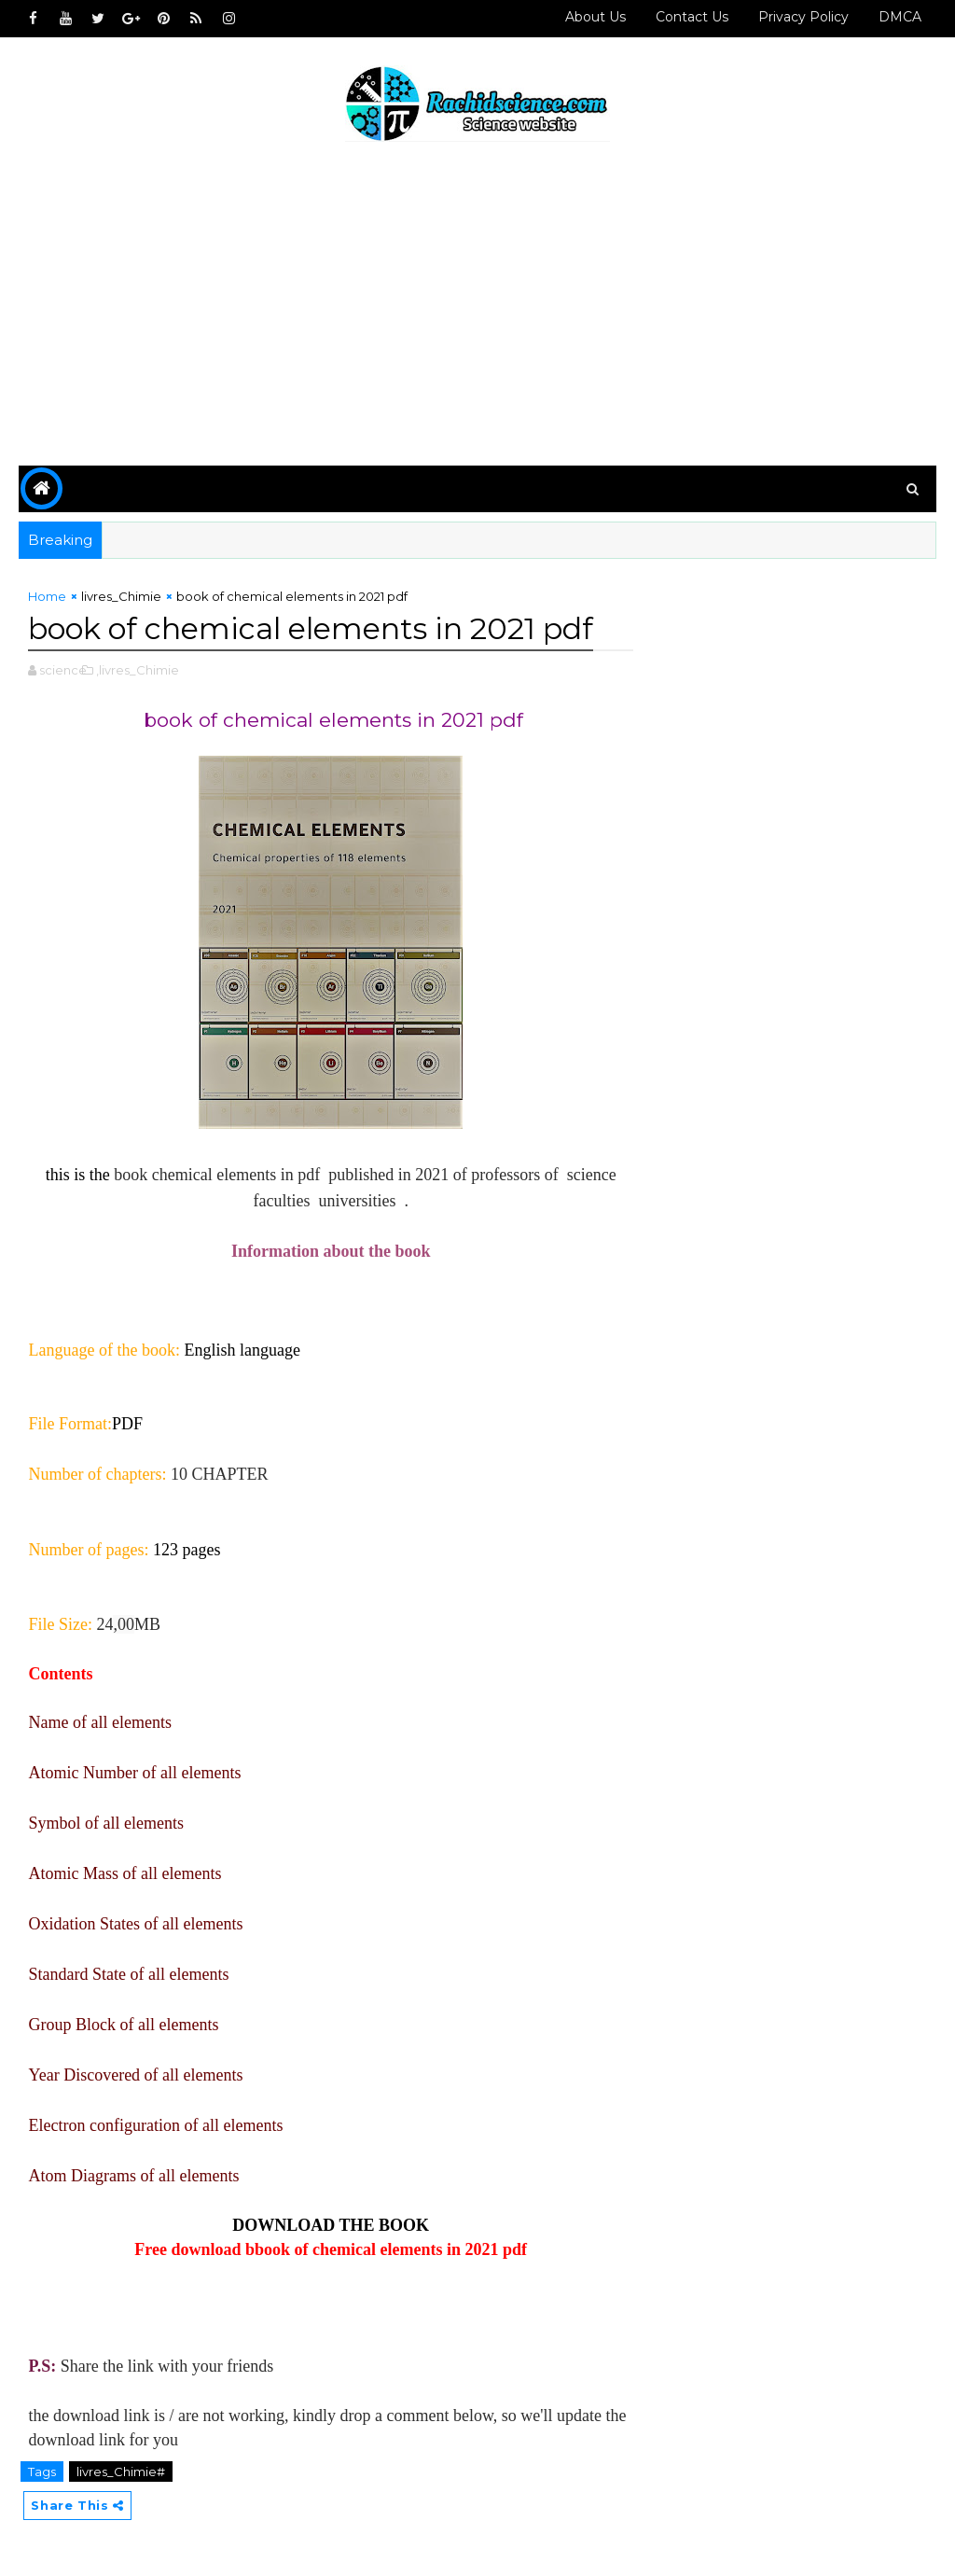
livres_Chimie (121, 596)
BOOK (404, 2225)
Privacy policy (803, 16)
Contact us (692, 16)
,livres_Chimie (137, 669)
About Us (595, 16)
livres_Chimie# (120, 2471)
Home (47, 596)
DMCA (900, 16)
